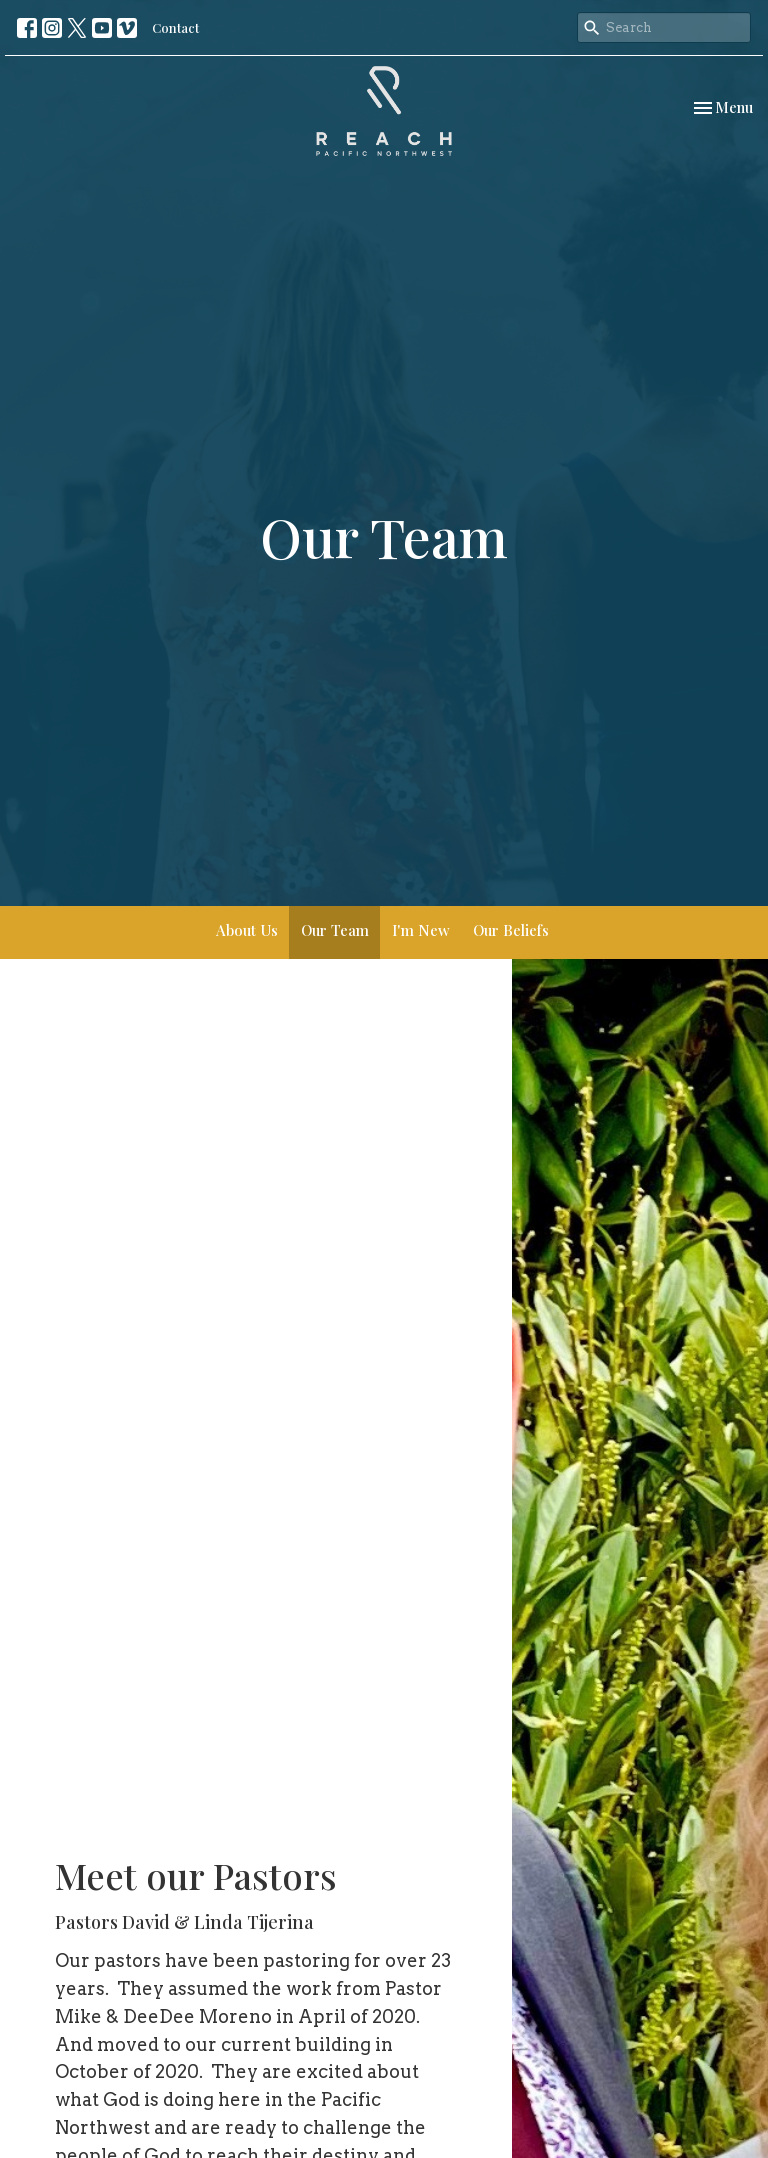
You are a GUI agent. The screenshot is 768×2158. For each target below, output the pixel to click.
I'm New (421, 930)
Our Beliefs (511, 930)
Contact (175, 27)
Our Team (335, 930)
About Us (247, 930)
